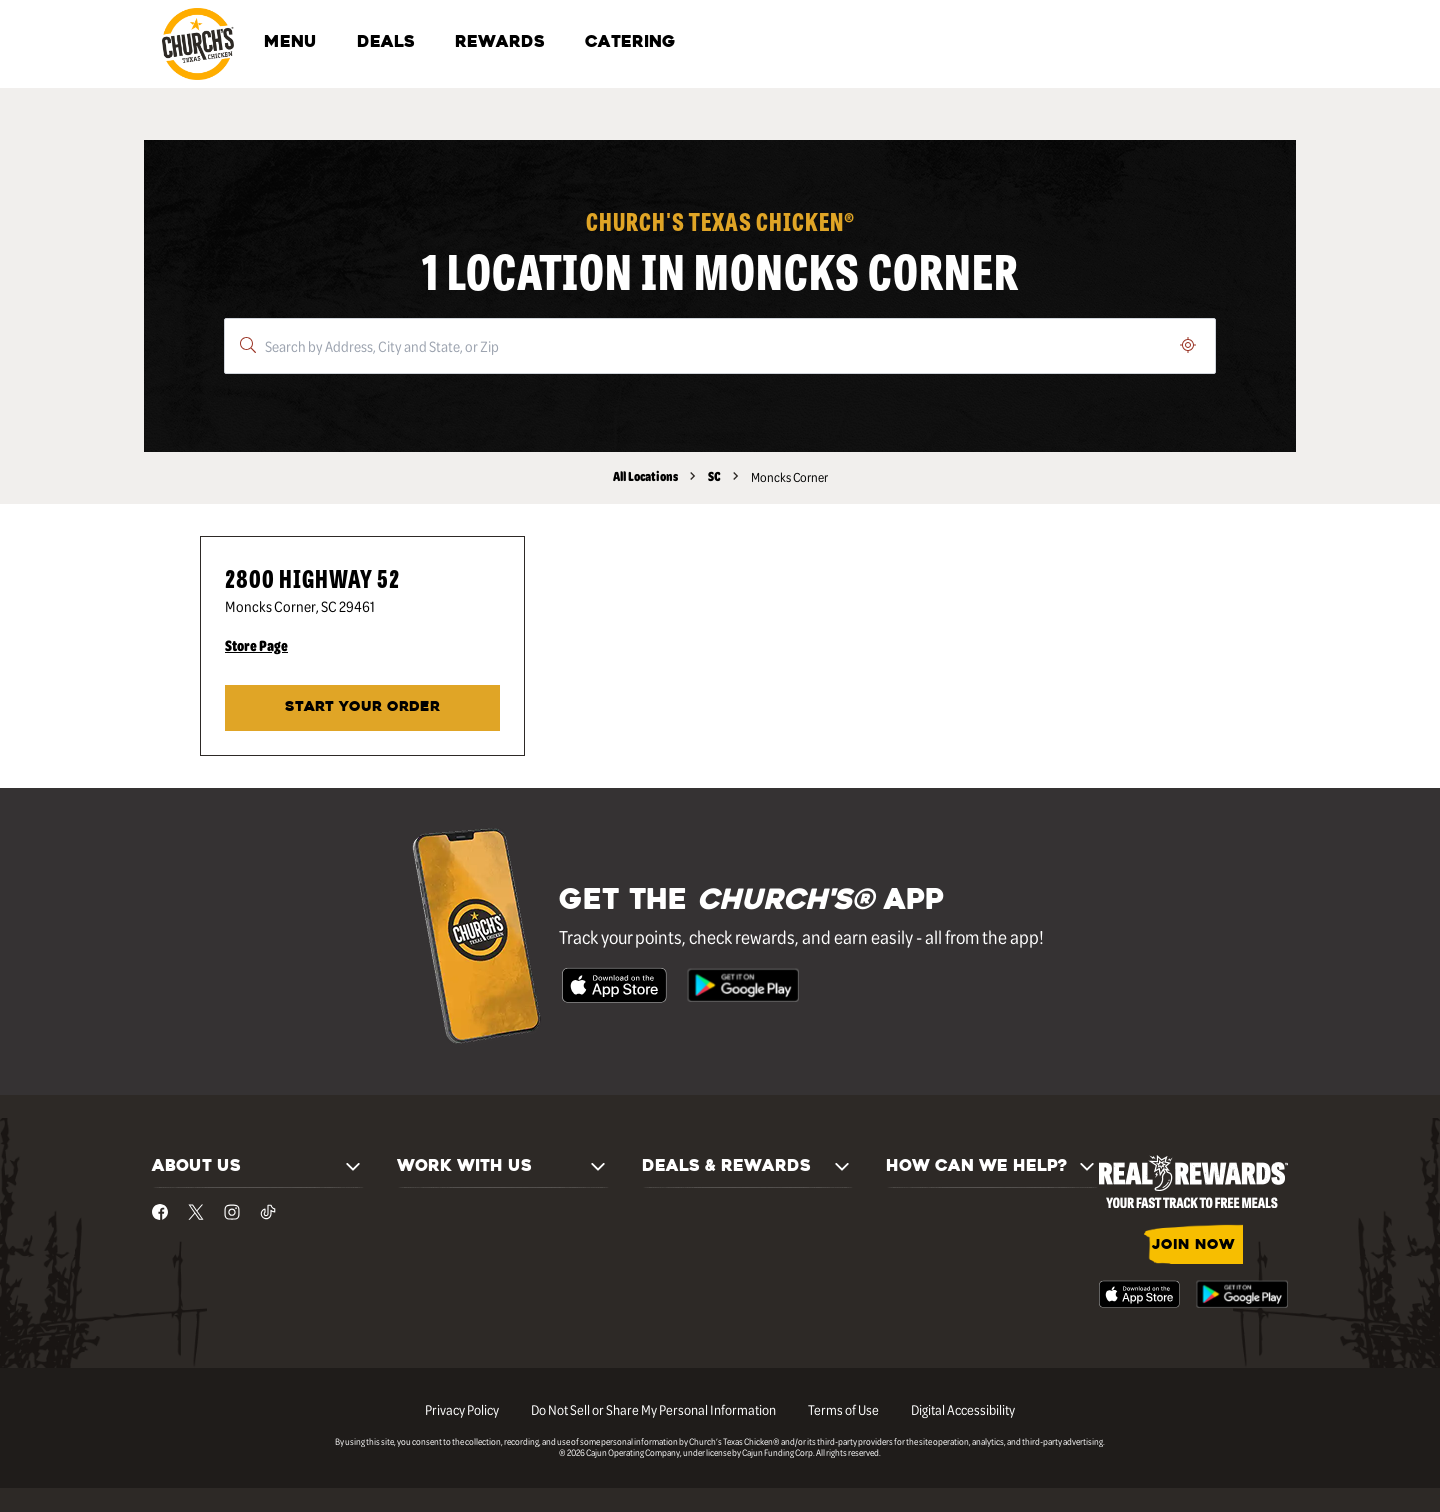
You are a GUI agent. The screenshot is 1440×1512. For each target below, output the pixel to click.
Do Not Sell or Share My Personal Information (653, 1409)
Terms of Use (843, 1409)
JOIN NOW (1193, 1245)
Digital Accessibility (963, 1409)
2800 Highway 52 (312, 577)
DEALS (386, 43)
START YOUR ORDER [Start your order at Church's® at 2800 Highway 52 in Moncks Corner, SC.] (362, 707)
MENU (290, 43)
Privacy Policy (462, 1409)
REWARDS (500, 43)
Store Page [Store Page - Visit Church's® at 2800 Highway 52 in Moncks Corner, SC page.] (256, 645)
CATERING (630, 43)
